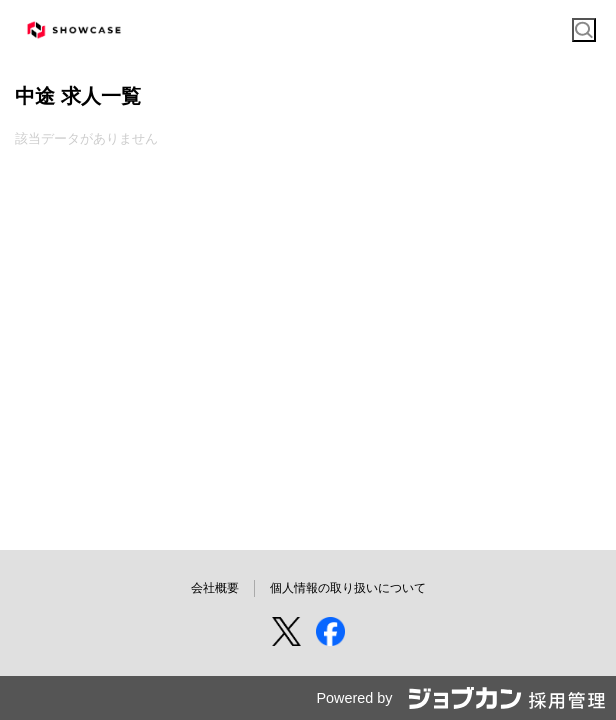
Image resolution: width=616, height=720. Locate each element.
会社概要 (215, 588)
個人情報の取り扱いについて (348, 588)
